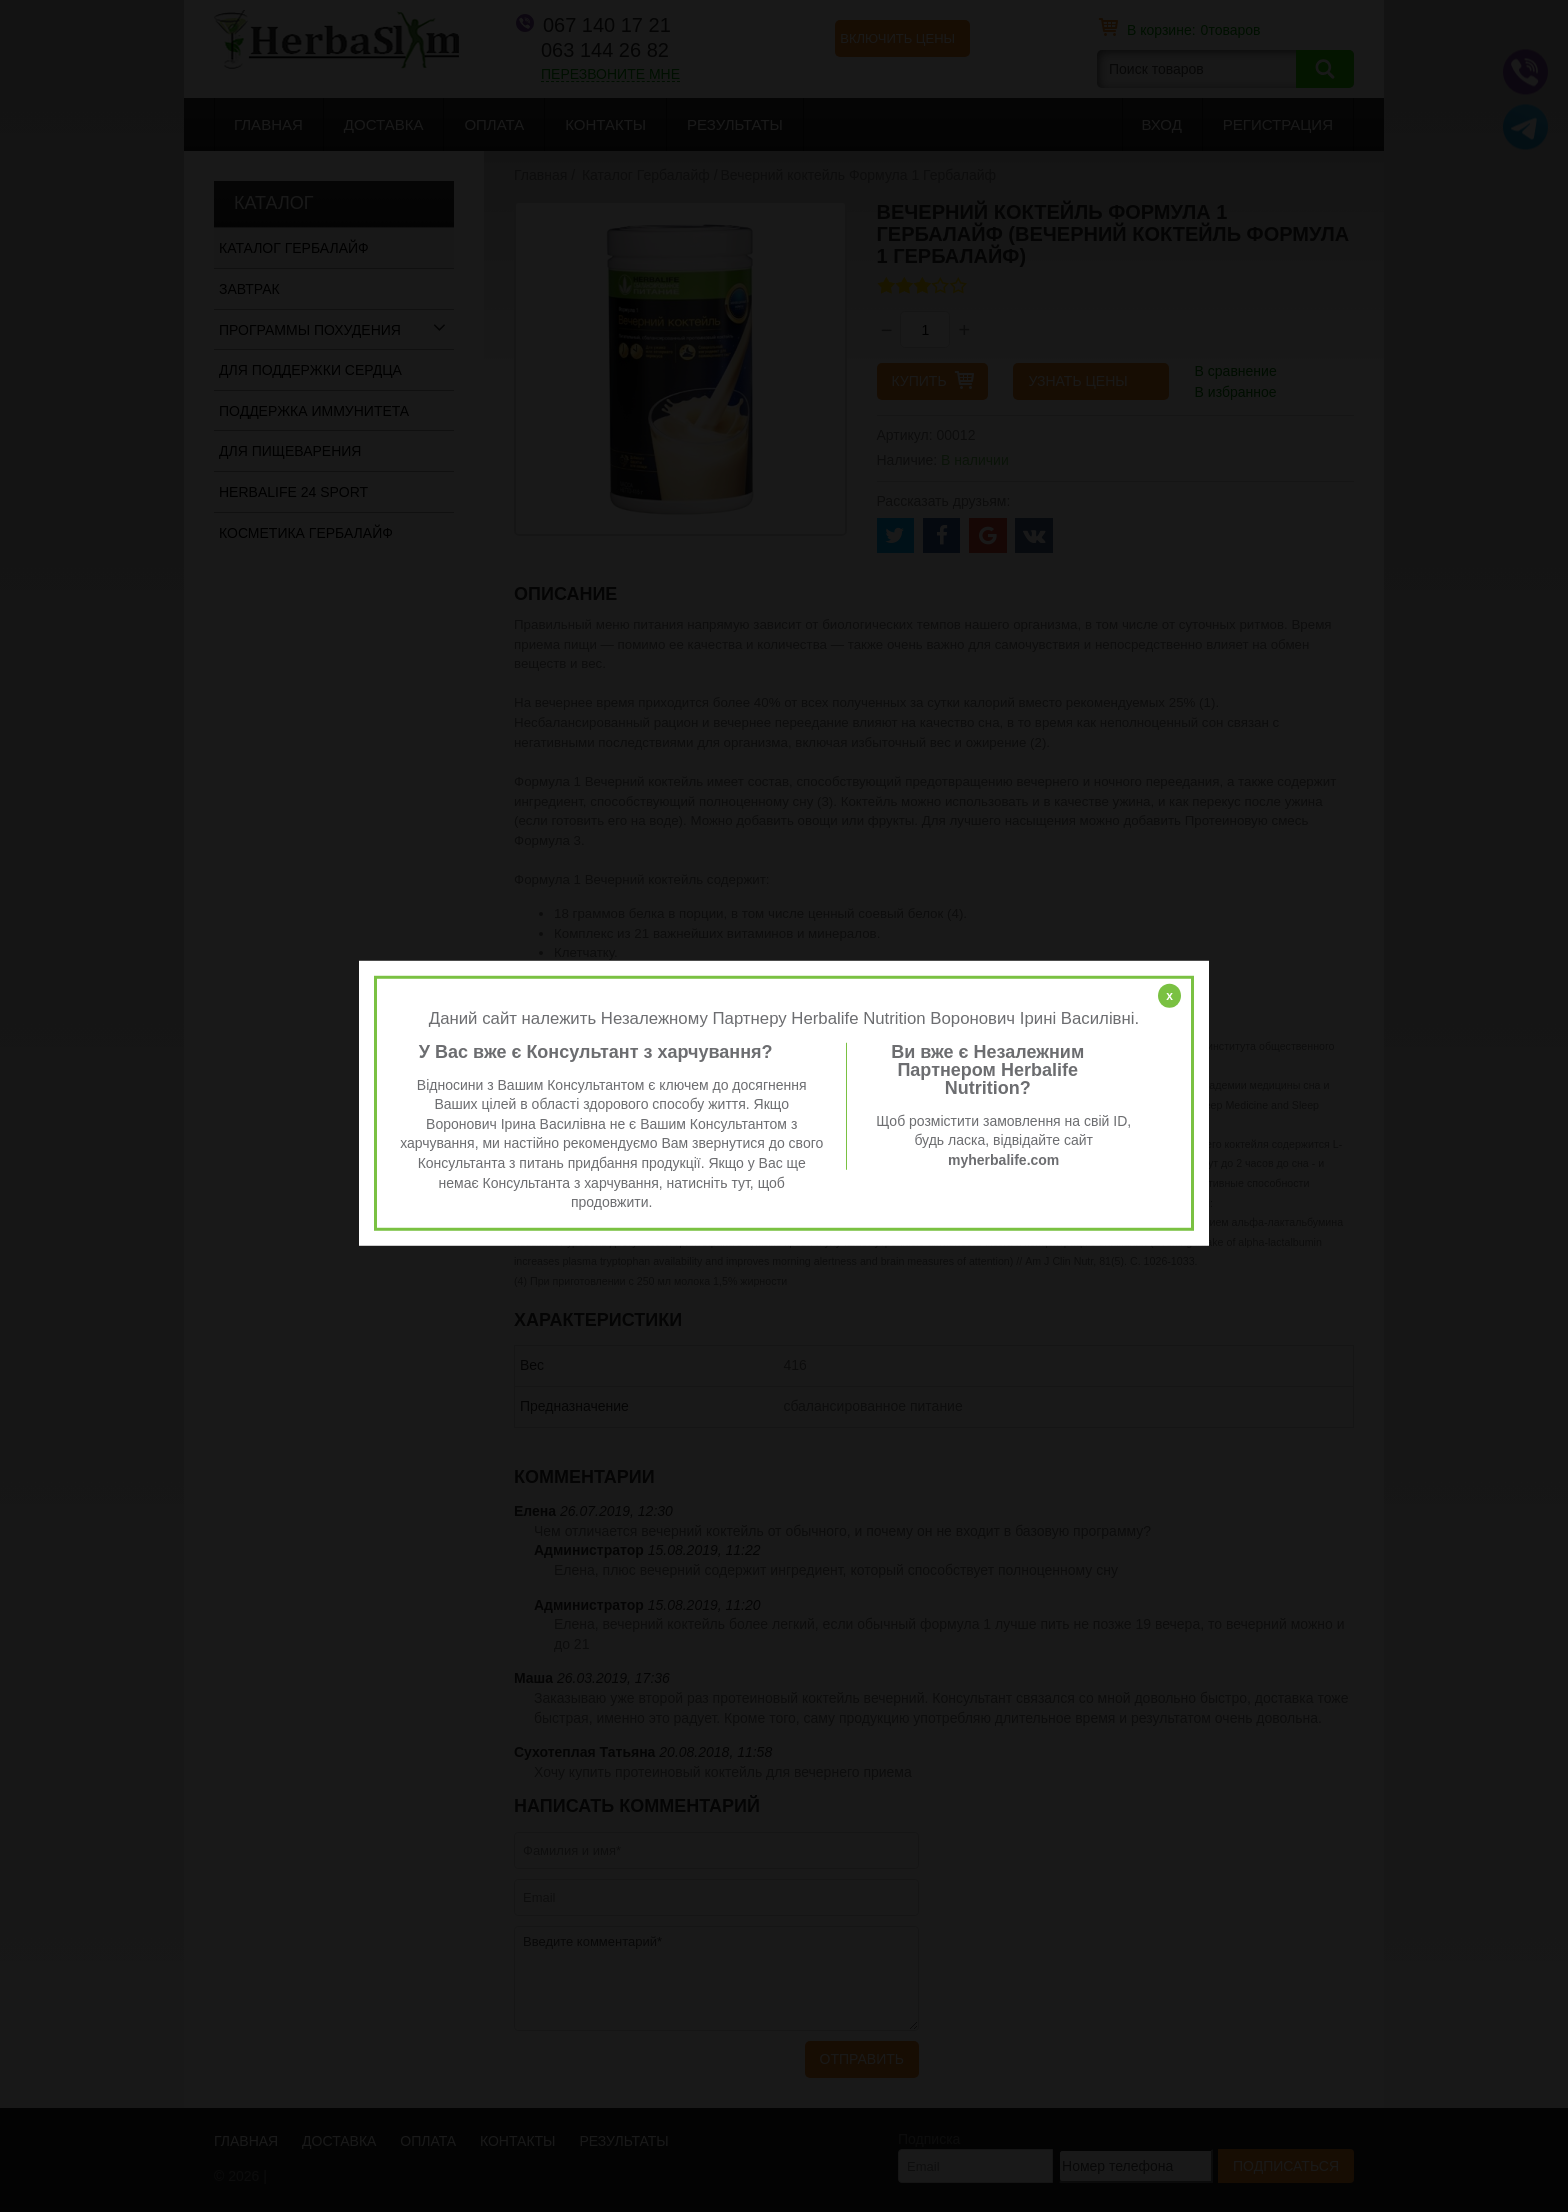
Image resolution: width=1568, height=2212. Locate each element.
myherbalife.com (1003, 1160)
